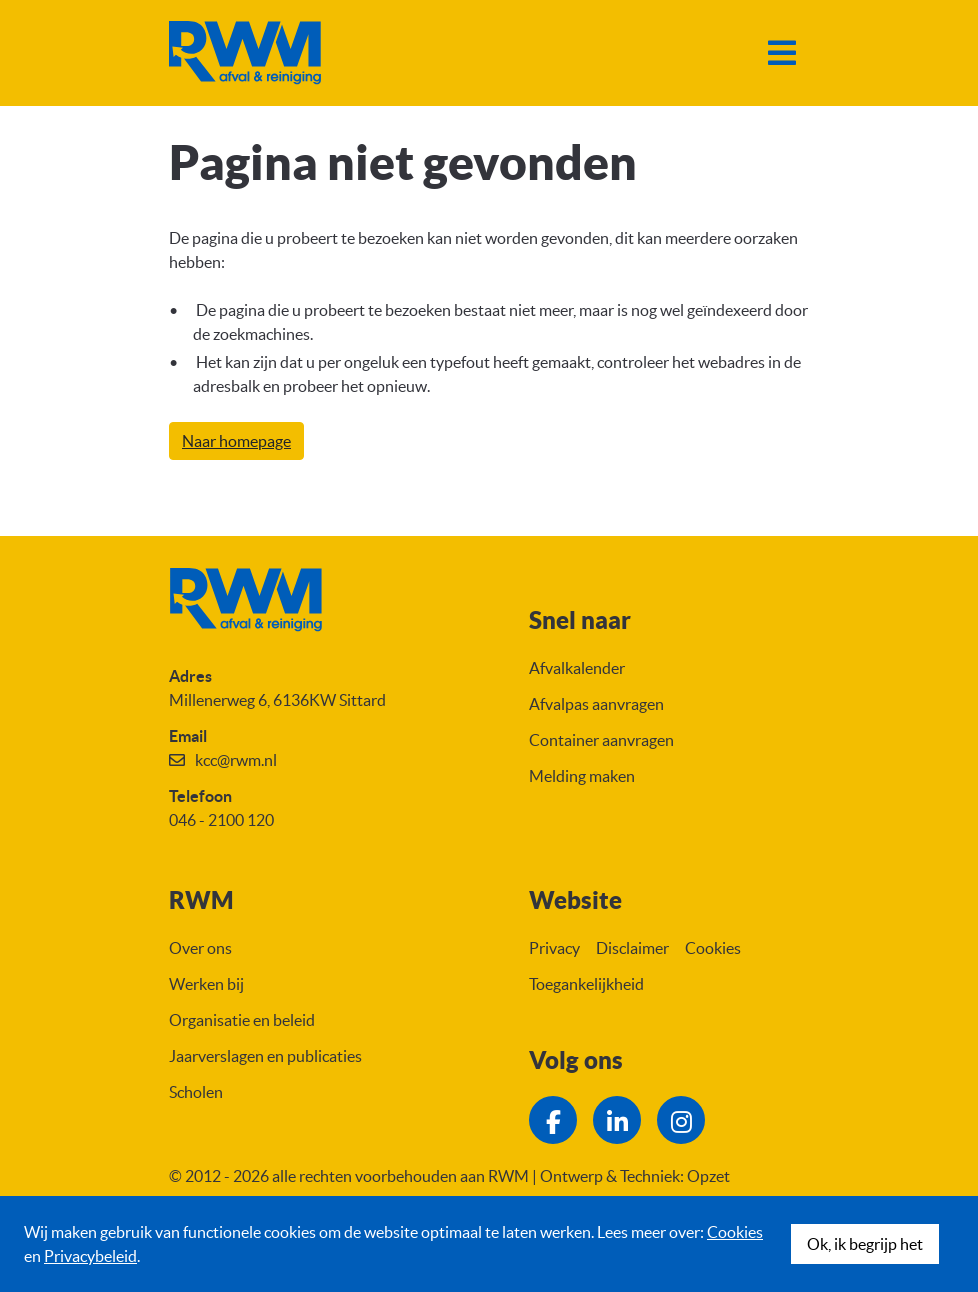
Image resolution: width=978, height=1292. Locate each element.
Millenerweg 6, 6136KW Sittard (277, 700)
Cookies (735, 1232)
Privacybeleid (90, 1256)
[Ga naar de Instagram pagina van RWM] (681, 1120)
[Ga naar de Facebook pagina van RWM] (553, 1120)
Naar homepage (236, 441)
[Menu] (782, 53)
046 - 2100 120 (221, 820)
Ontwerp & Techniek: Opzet (635, 1176)
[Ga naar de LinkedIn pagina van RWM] (617, 1120)
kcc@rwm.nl (236, 760)
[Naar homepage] (245, 53)
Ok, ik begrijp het (865, 1244)
